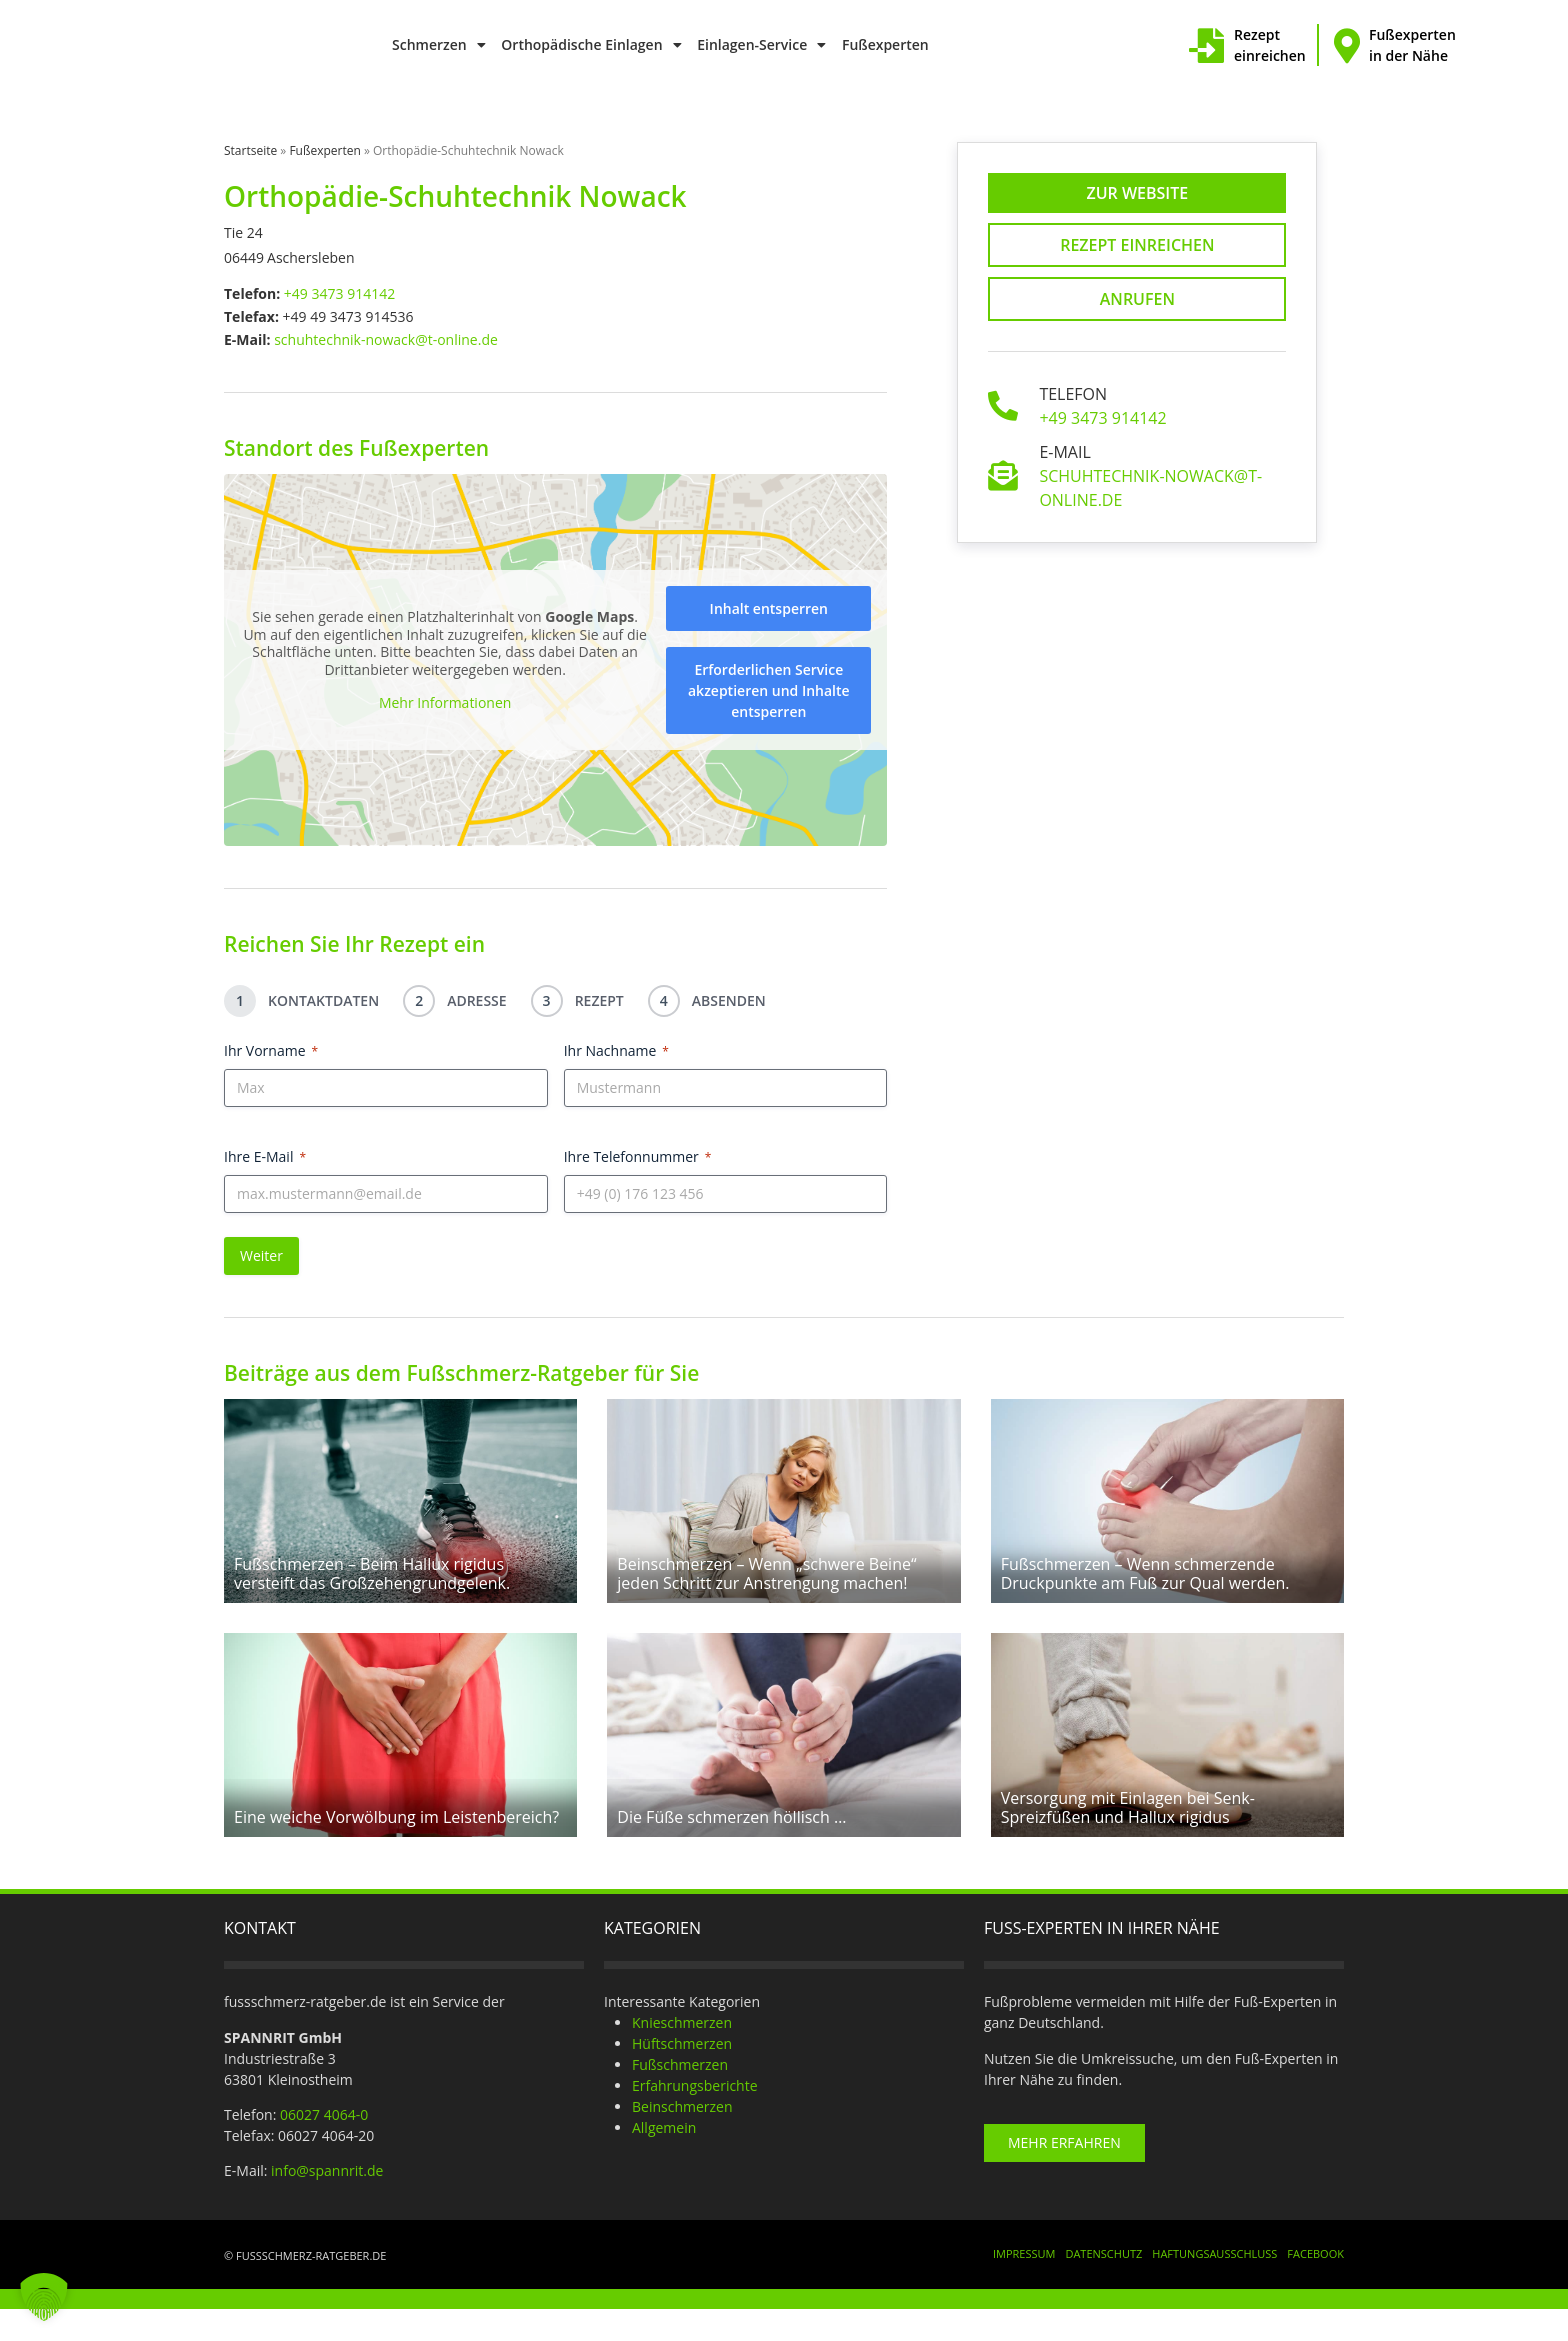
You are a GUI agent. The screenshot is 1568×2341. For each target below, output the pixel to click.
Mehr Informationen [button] (445, 704)
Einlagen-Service (761, 45)
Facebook (1315, 2285)
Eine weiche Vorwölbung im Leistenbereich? (396, 1849)
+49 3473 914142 (339, 293)
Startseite (250, 150)
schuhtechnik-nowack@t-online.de (386, 339)
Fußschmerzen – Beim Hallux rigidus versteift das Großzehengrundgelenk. (372, 1589)
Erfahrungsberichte (695, 2117)
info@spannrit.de (327, 2202)
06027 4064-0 (324, 2146)
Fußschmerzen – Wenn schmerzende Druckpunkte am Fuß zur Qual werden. (1145, 1589)
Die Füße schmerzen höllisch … (731, 1849)
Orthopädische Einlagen (591, 45)
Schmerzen (439, 45)
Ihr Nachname (616, 1050)
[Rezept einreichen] (1206, 45)
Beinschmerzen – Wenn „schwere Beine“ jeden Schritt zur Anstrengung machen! (766, 1589)
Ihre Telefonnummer (638, 1156)
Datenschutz (1103, 2285)
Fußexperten (885, 44)
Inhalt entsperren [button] (769, 608)
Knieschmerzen (682, 2054)
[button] (44, 2297)
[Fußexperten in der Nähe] (1346, 45)
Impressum (1024, 2285)
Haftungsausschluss (1214, 2285)
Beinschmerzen (682, 2138)
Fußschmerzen (680, 2096)
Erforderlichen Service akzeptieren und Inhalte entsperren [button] (769, 690)
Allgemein (664, 2159)
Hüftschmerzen (682, 2075)
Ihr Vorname (271, 1050)
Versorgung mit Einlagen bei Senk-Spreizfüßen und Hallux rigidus (1128, 1839)
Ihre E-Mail (265, 1156)
